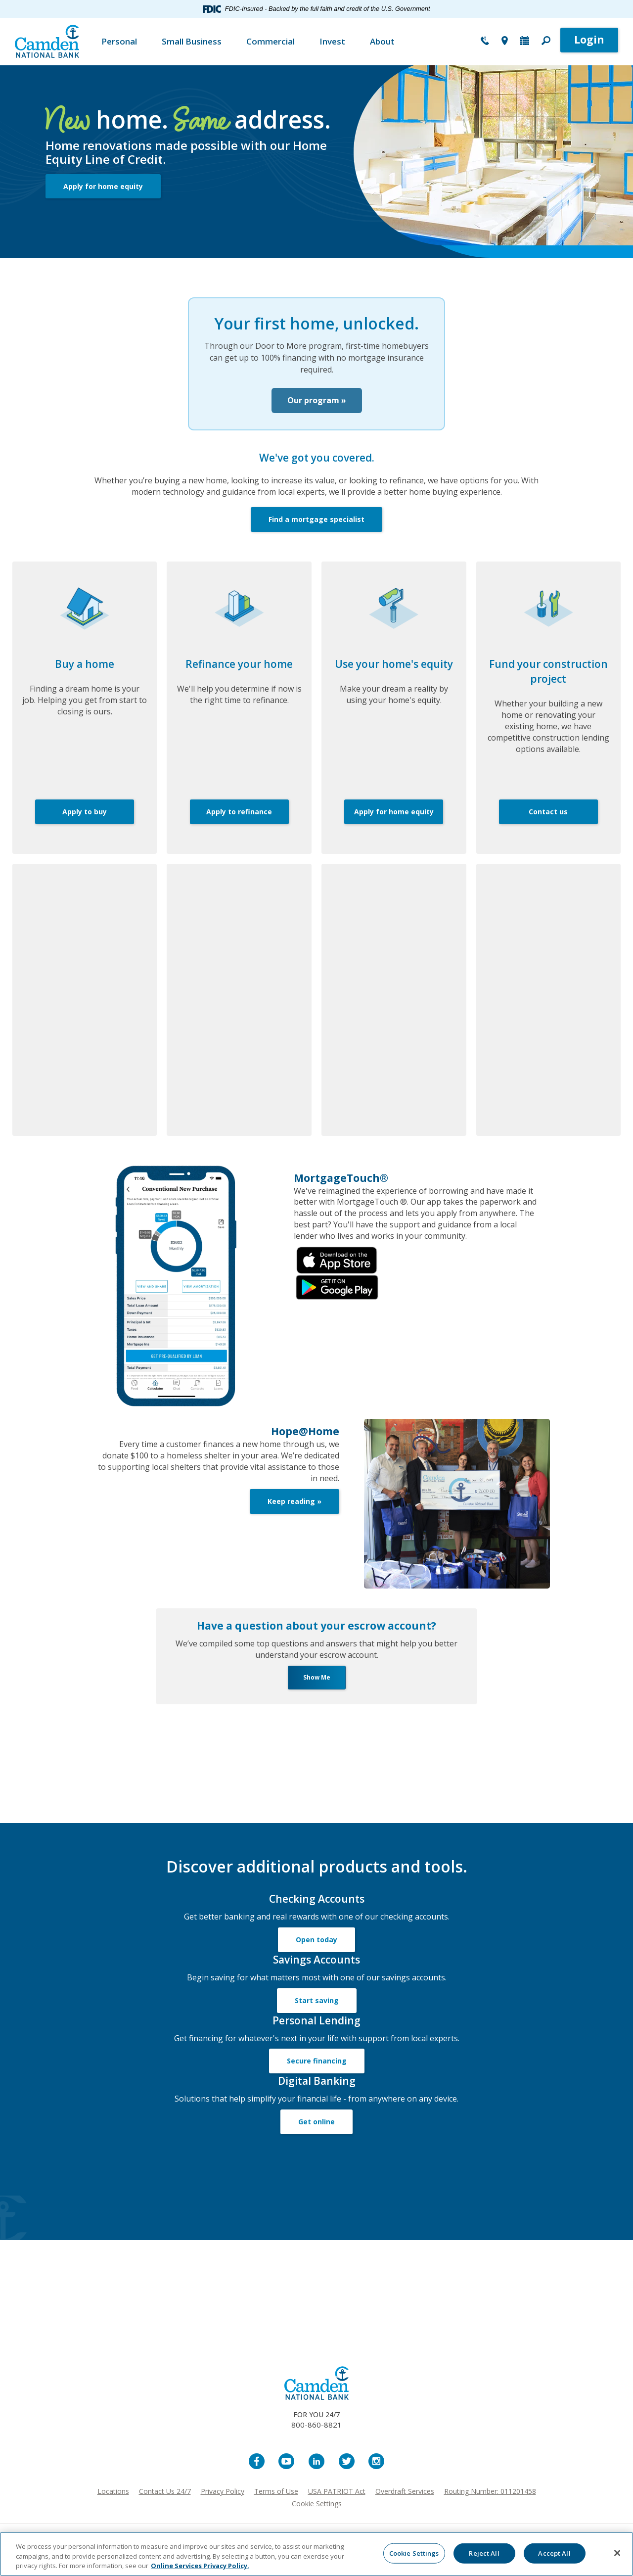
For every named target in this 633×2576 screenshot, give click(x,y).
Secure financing (317, 2073)
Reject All (484, 2552)
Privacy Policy (222, 2503)
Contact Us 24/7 (165, 2503)
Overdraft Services (404, 2503)
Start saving (317, 2012)
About (382, 41)
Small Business (192, 41)
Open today (316, 1951)
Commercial (270, 41)
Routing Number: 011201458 (490, 2503)
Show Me (316, 1689)
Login (589, 40)
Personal (119, 41)
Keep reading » (294, 1513)
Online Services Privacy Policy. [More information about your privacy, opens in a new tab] (200, 2565)
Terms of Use (276, 2503)
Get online (316, 2133)
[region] (316, 2554)
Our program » (316, 406)
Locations (113, 2503)
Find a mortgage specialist (316, 531)
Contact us (548, 823)
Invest (332, 41)
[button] (546, 41)
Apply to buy (84, 823)
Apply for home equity (103, 186)
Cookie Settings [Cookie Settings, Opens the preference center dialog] (414, 2552)
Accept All (554, 2552)
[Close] (617, 2553)
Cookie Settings (317, 2515)
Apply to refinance (239, 823)
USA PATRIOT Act (336, 2503)
